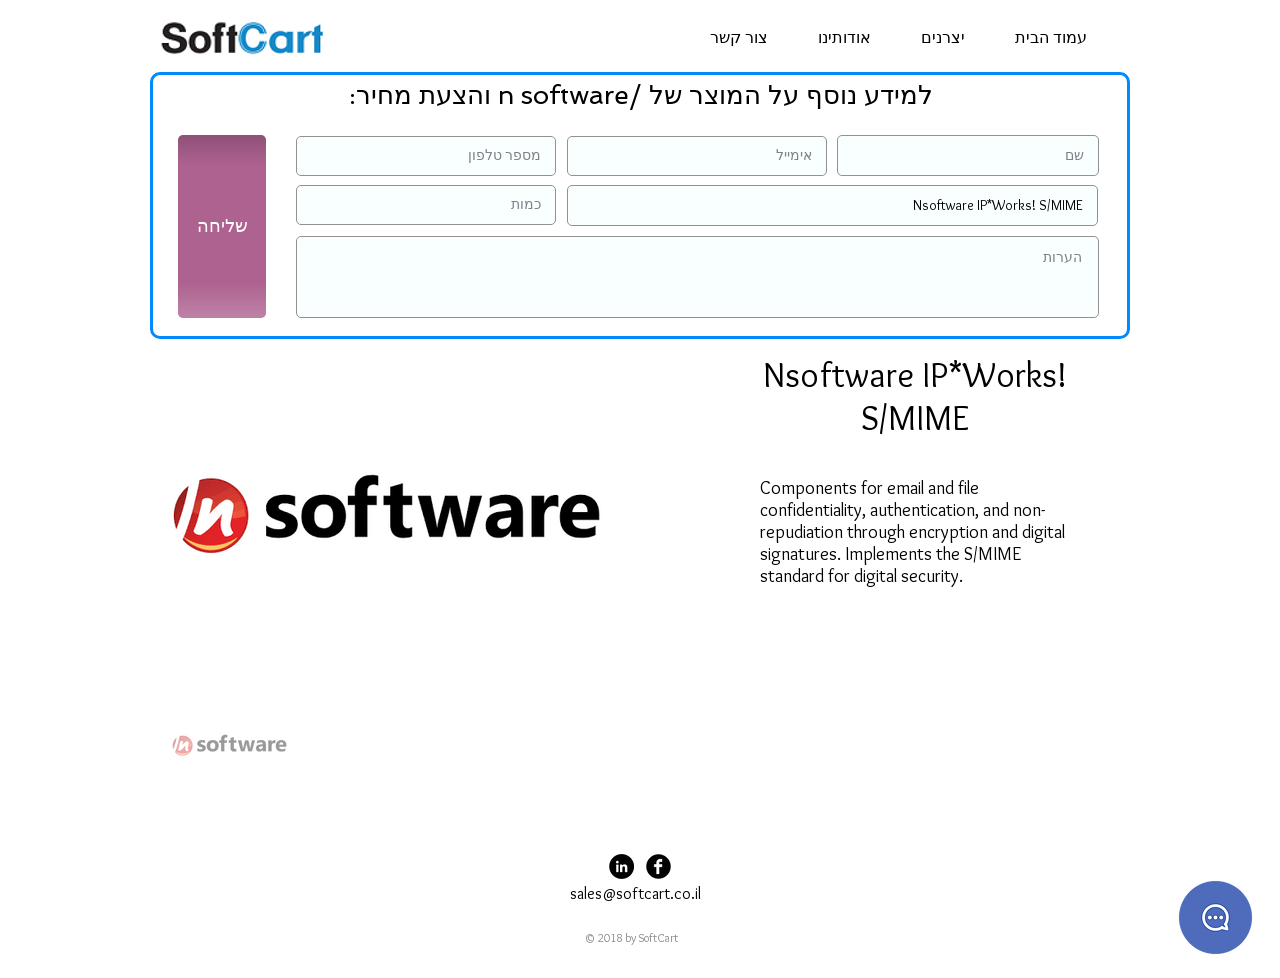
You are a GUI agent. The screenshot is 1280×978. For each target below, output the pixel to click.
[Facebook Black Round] (658, 866)
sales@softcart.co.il (635, 893)
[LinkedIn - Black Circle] (621, 866)
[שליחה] (222, 226)
